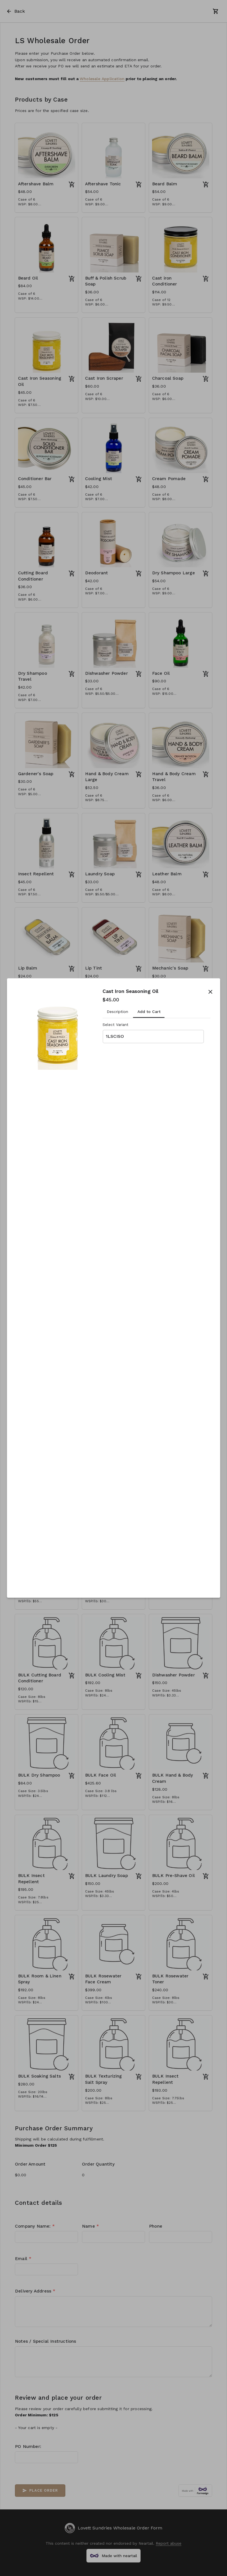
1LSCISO (115, 1036)
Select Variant (115, 1025)
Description (117, 1012)
